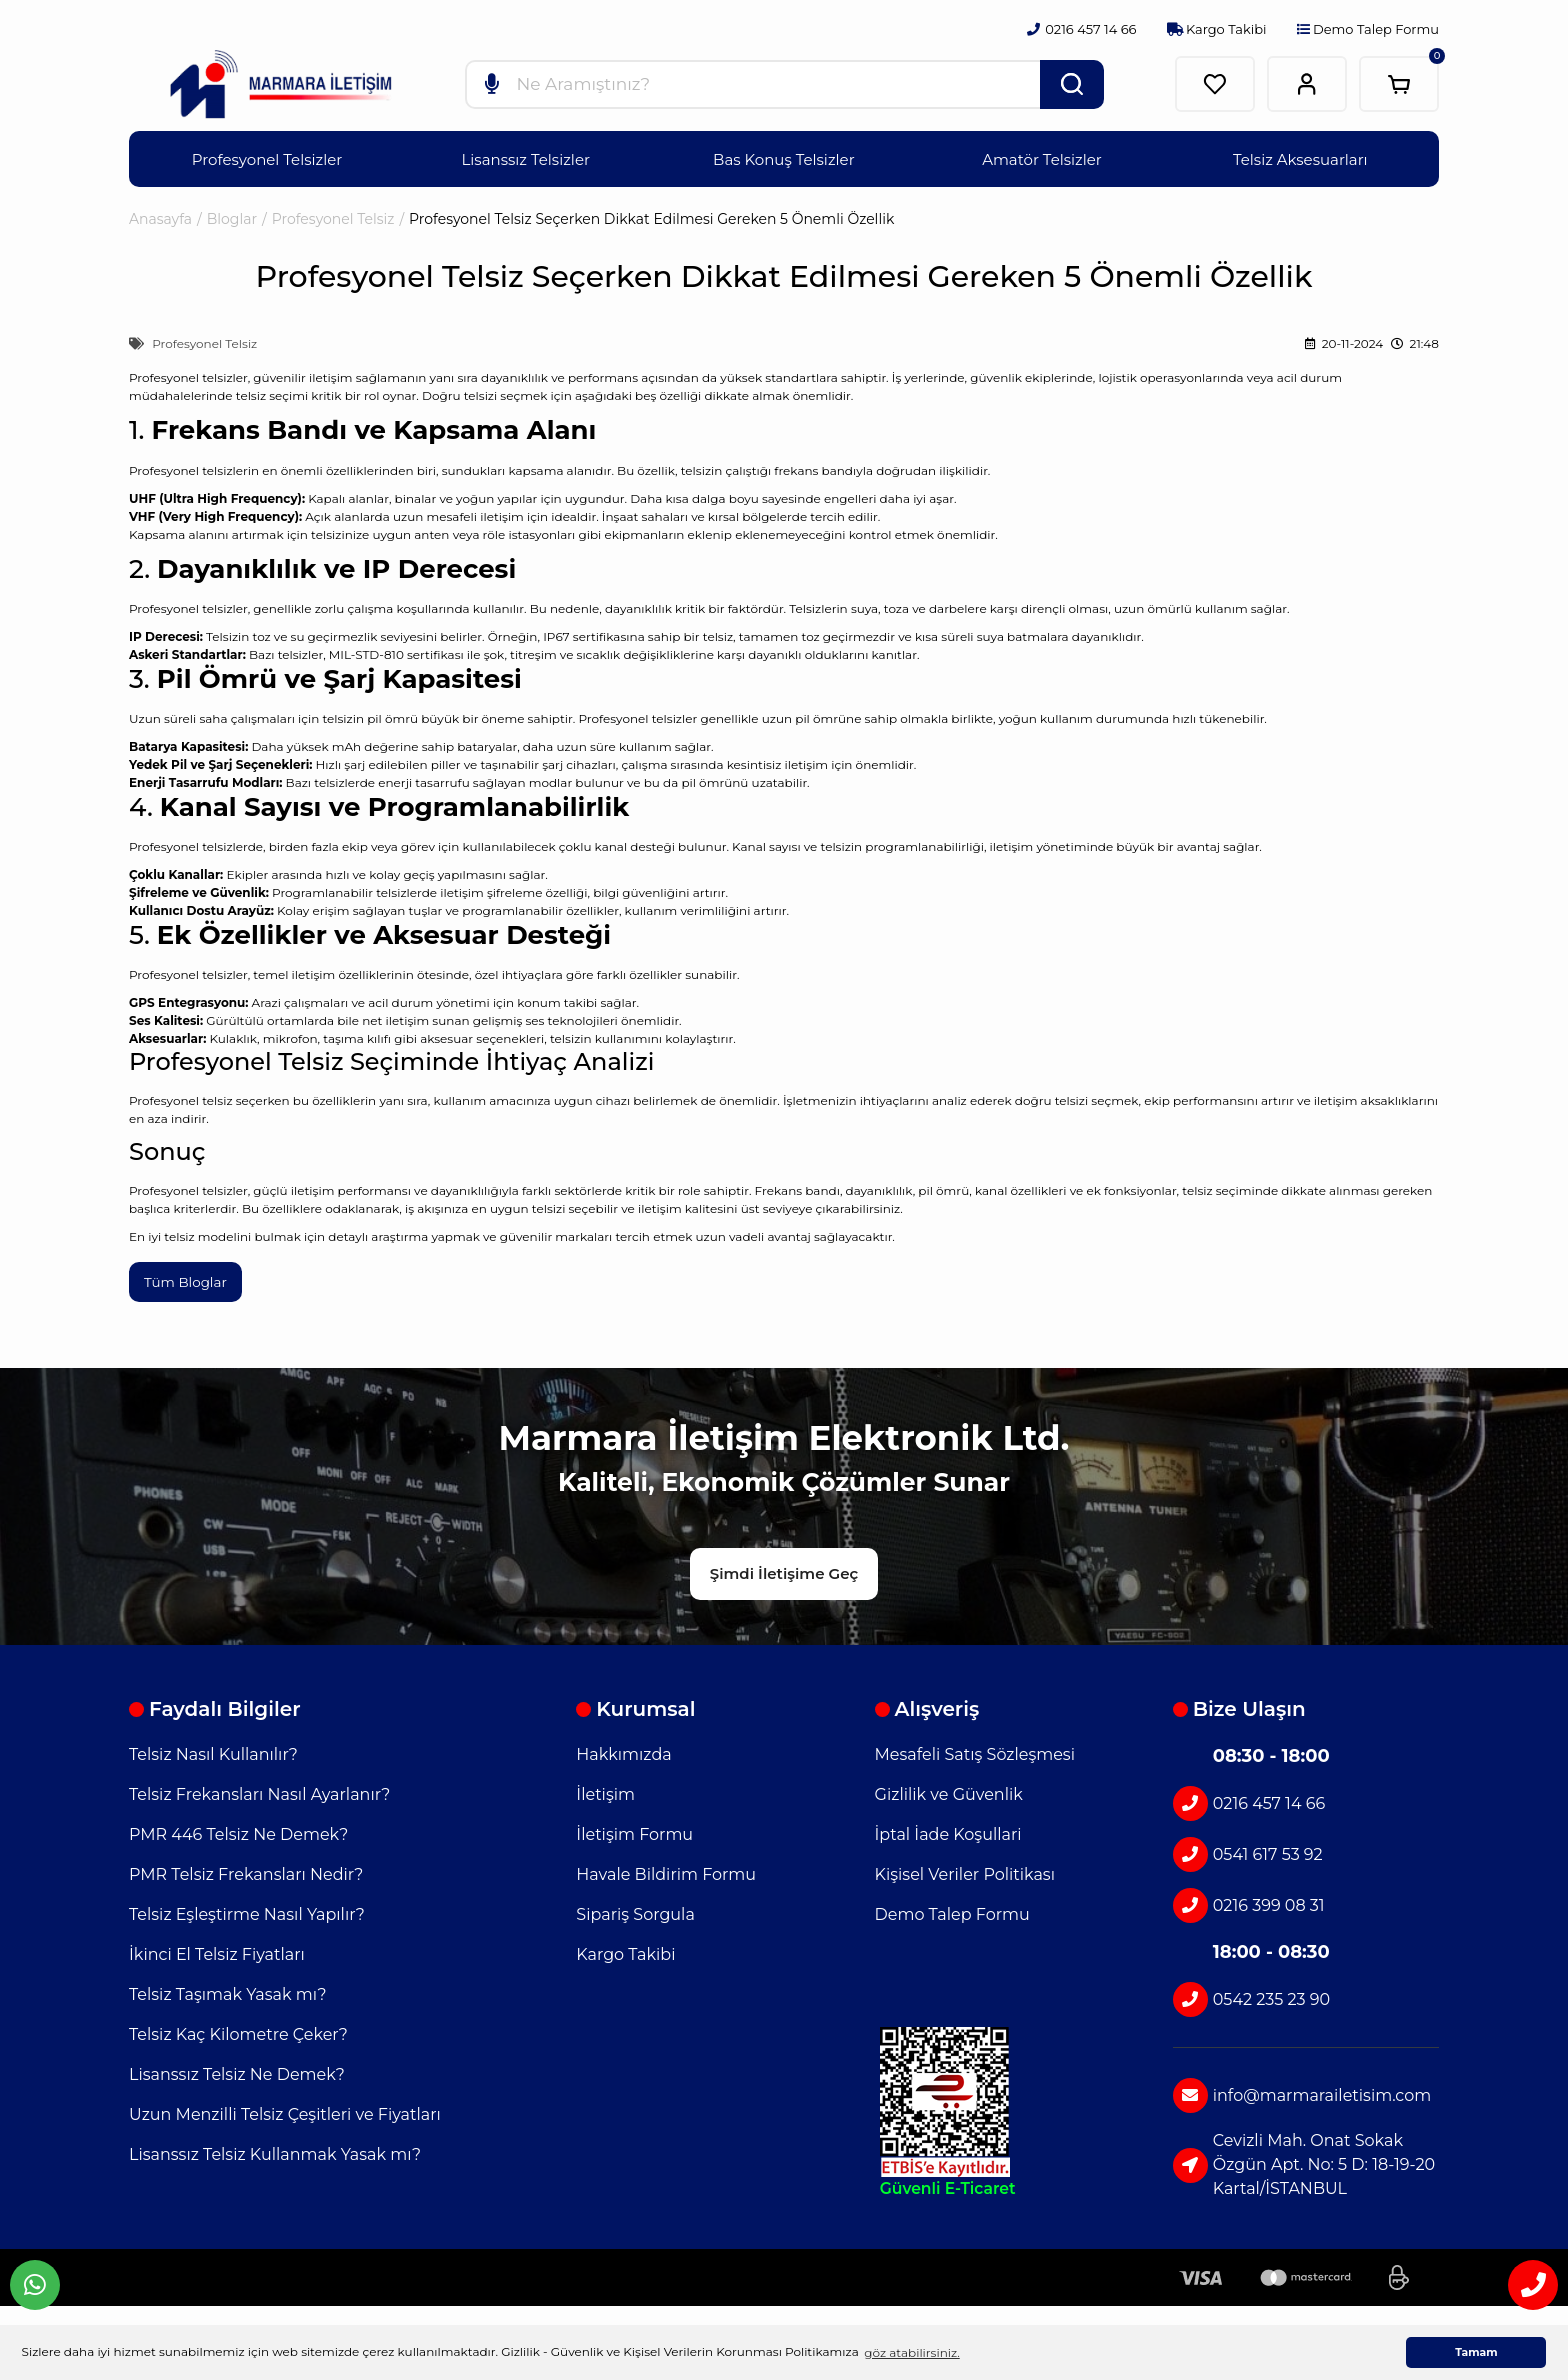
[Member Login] (1307, 84)
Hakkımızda (623, 1749)
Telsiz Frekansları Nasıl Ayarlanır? (259, 1789)
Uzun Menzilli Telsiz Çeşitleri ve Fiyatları (285, 2109)
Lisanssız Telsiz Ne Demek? (237, 2069)
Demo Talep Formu (1368, 29)
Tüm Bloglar (187, 1282)
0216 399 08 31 (1249, 1900)
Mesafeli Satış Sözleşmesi (975, 1749)
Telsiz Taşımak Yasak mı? (228, 1989)
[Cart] (1399, 84)
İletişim (605, 1789)
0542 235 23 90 (1251, 1994)
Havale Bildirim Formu (666, 1869)
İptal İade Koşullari (948, 1829)
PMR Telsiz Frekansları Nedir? (246, 1869)
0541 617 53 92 (1248, 1849)
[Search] (784, 84)
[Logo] (281, 85)
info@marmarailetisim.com (1302, 2090)
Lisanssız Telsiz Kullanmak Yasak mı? (275, 2149)
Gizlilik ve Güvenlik (949, 1789)
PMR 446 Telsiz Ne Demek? (238, 1829)
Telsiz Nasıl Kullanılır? (213, 1749)
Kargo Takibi (1217, 29)
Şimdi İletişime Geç (784, 1568)
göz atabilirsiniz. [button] (911, 2352)
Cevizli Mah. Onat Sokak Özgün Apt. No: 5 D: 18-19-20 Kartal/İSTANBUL (1304, 2159)
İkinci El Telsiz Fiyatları (217, 1949)
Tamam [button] (1476, 2352)
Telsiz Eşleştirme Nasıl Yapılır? (247, 1909)
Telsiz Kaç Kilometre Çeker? (238, 2029)
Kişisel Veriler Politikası (965, 1869)
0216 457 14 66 (1249, 1798)
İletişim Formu (634, 1829)
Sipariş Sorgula (635, 1909)
